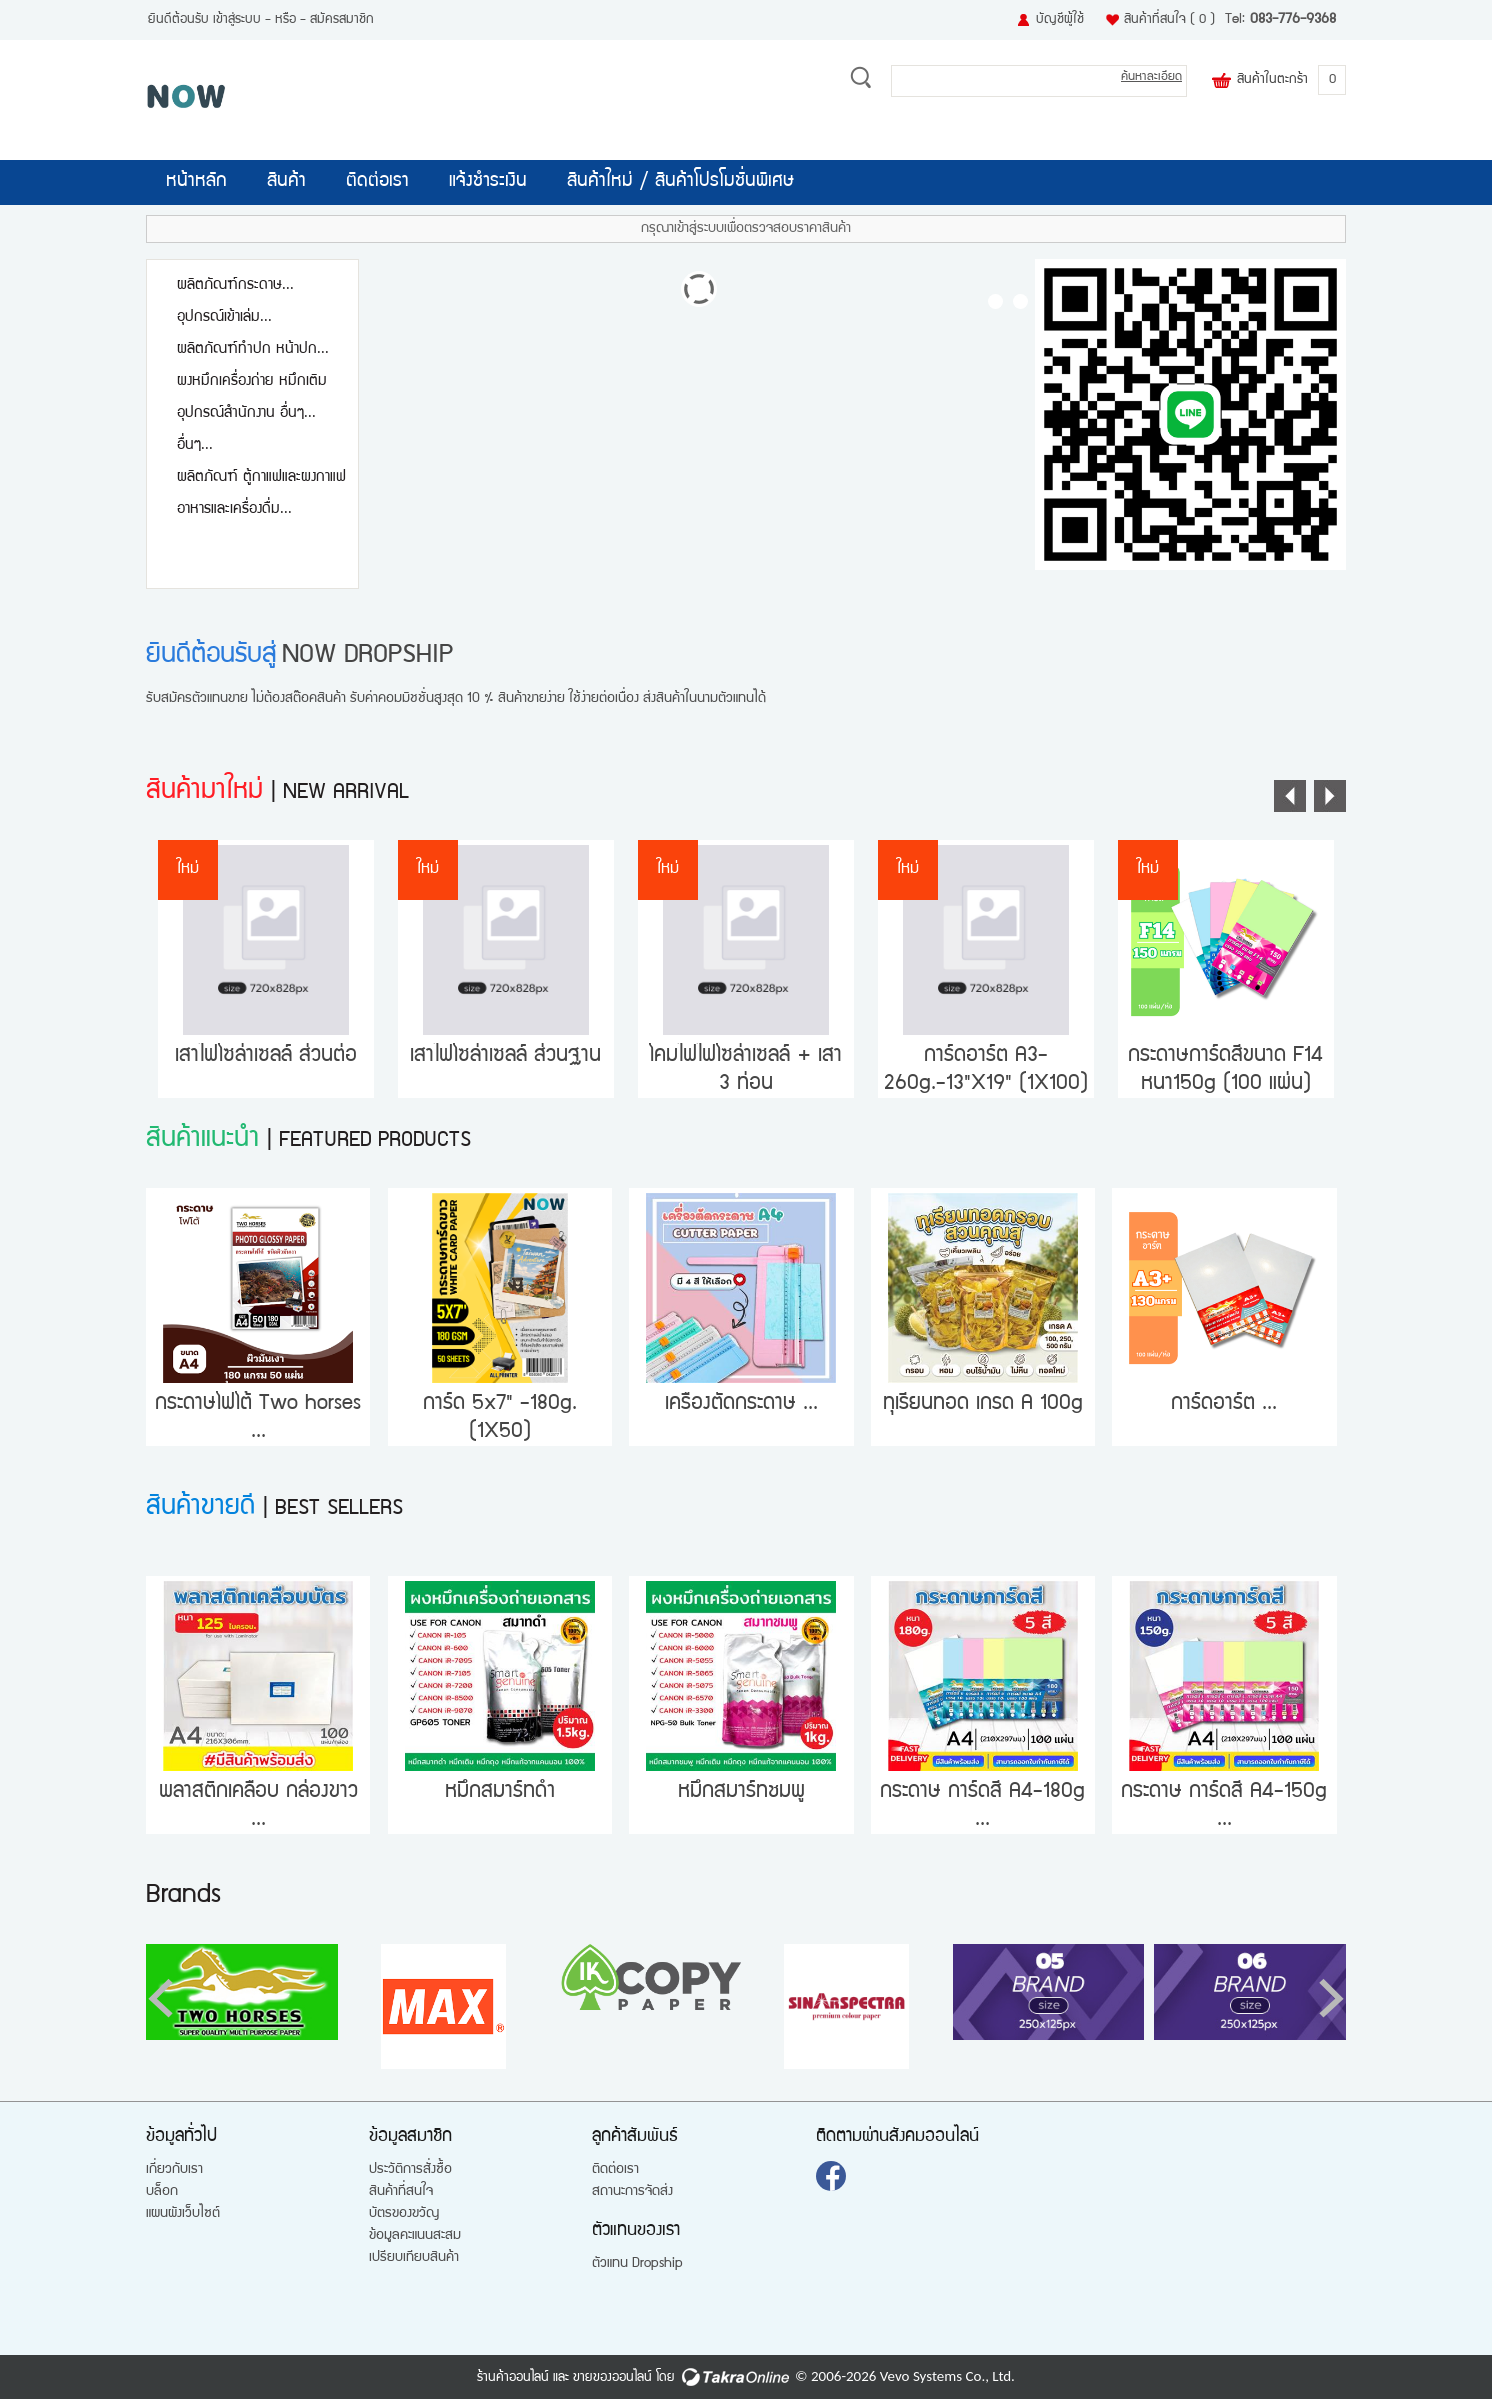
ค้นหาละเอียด (1151, 77)
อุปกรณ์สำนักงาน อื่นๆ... (246, 413)
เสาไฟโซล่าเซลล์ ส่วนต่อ (266, 1056)
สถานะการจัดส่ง (632, 2192)
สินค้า (286, 182)
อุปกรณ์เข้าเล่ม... (224, 317)
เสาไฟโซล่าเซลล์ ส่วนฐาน (505, 1056)
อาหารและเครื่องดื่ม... (234, 509)
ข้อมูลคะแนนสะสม (415, 2236)
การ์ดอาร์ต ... (1224, 1404)
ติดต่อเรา (377, 182)
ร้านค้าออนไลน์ (513, 2378)
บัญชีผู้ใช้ (1060, 20)
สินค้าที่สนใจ (1169, 20)
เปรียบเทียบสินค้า (414, 2258)
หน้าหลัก (196, 182)
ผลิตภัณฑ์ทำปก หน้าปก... (253, 349)
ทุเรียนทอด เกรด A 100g (983, 1404)
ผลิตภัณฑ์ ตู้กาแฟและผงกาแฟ (261, 477)
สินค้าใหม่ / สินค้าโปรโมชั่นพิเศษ (680, 182)
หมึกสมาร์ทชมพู (741, 1792)
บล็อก (162, 2192)
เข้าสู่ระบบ (237, 20)
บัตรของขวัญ (404, 2214)
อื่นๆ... (195, 445)
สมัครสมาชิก (342, 20)
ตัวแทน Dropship (637, 2264)
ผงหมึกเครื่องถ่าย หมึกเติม (252, 381)
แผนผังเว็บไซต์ (183, 2214)
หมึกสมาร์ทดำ (500, 1792)
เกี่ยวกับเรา (174, 2170)
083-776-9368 (1293, 20)
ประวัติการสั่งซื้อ (410, 2170)
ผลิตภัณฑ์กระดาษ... (235, 285)
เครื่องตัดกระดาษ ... (741, 1404)
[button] (1331, 1998)
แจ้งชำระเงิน (488, 182)
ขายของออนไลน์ (612, 2378)
